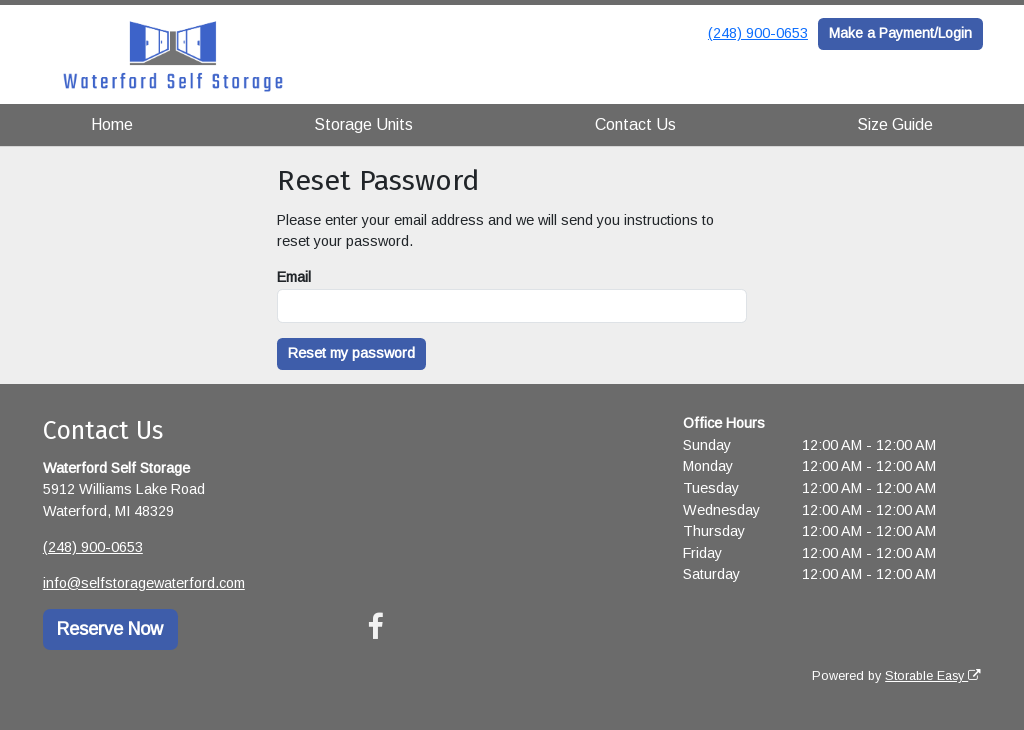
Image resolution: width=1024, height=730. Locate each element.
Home (112, 124)
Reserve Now (110, 629)
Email (294, 277)
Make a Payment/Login (900, 33)
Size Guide (895, 124)
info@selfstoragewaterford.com (144, 583)
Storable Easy (933, 676)
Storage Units (363, 124)
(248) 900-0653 (758, 33)
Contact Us (635, 124)
